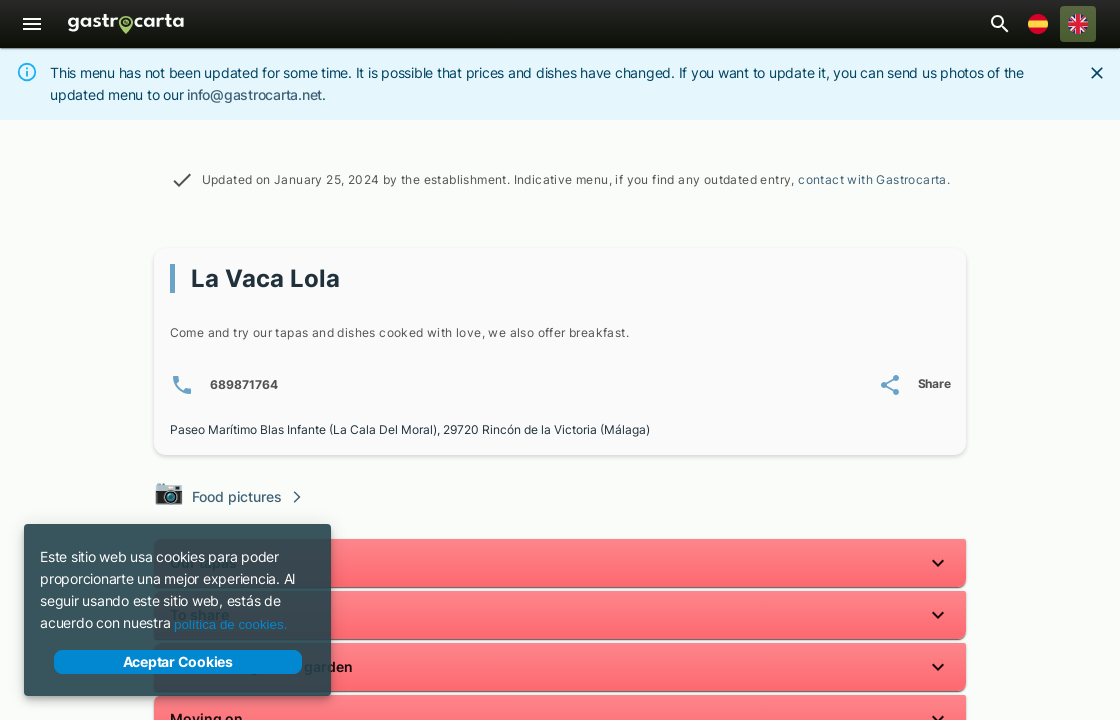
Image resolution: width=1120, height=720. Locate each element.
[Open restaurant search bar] (1000, 24)
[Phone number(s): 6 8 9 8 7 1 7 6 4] (224, 385)
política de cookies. (230, 624)
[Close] (1097, 73)
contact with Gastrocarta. (874, 179)
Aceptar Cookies (178, 662)
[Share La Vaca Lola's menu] (914, 385)
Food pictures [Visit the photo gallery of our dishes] (229, 494)
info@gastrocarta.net (254, 94)
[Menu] (32, 24)
